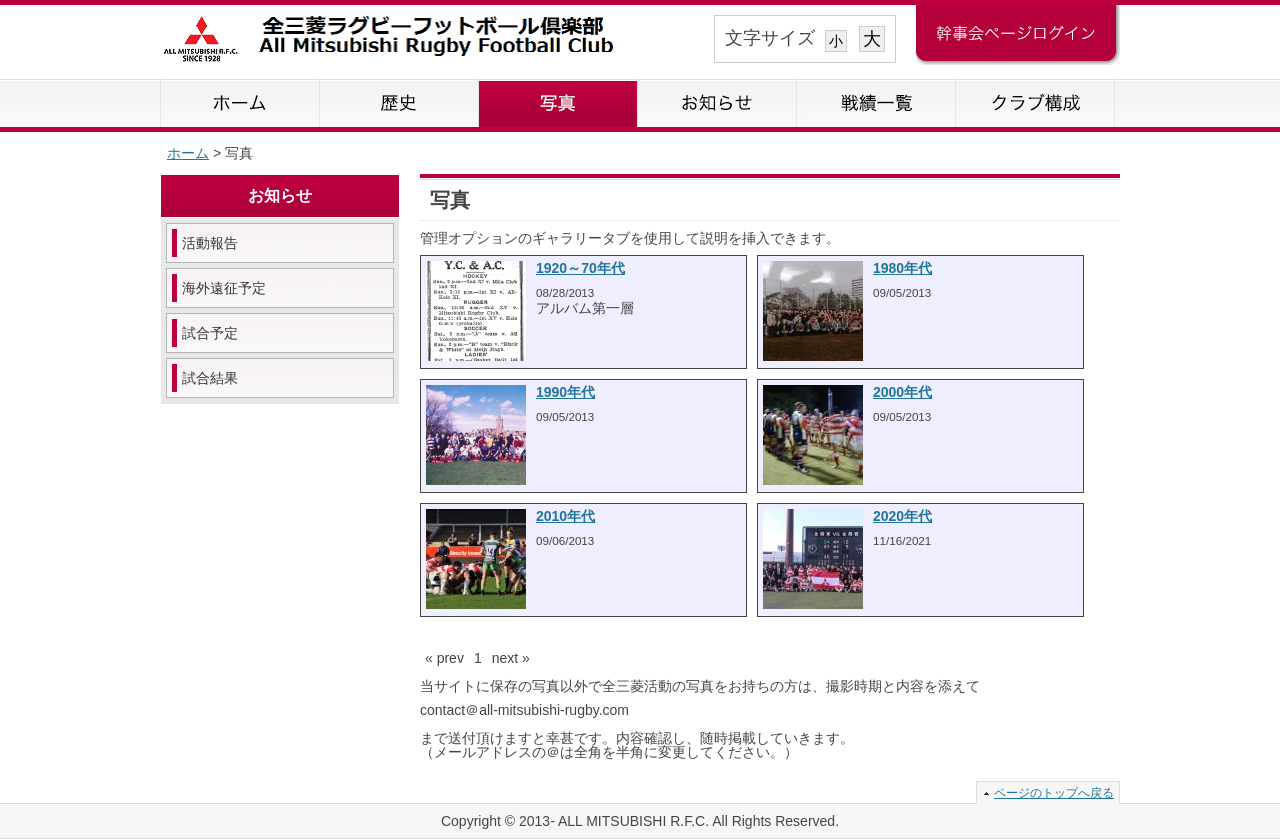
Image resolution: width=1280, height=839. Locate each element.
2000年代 (902, 392)
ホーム (240, 103)
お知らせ (717, 103)
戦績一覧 (876, 103)
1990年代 (565, 392)
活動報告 (210, 243)
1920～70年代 (580, 268)
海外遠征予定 (224, 288)
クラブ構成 (1035, 103)
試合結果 (210, 378)
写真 (558, 103)
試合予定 (210, 333)
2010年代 (565, 516)
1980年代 (902, 268)
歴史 (399, 103)
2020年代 (902, 516)
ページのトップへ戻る (1054, 793)
